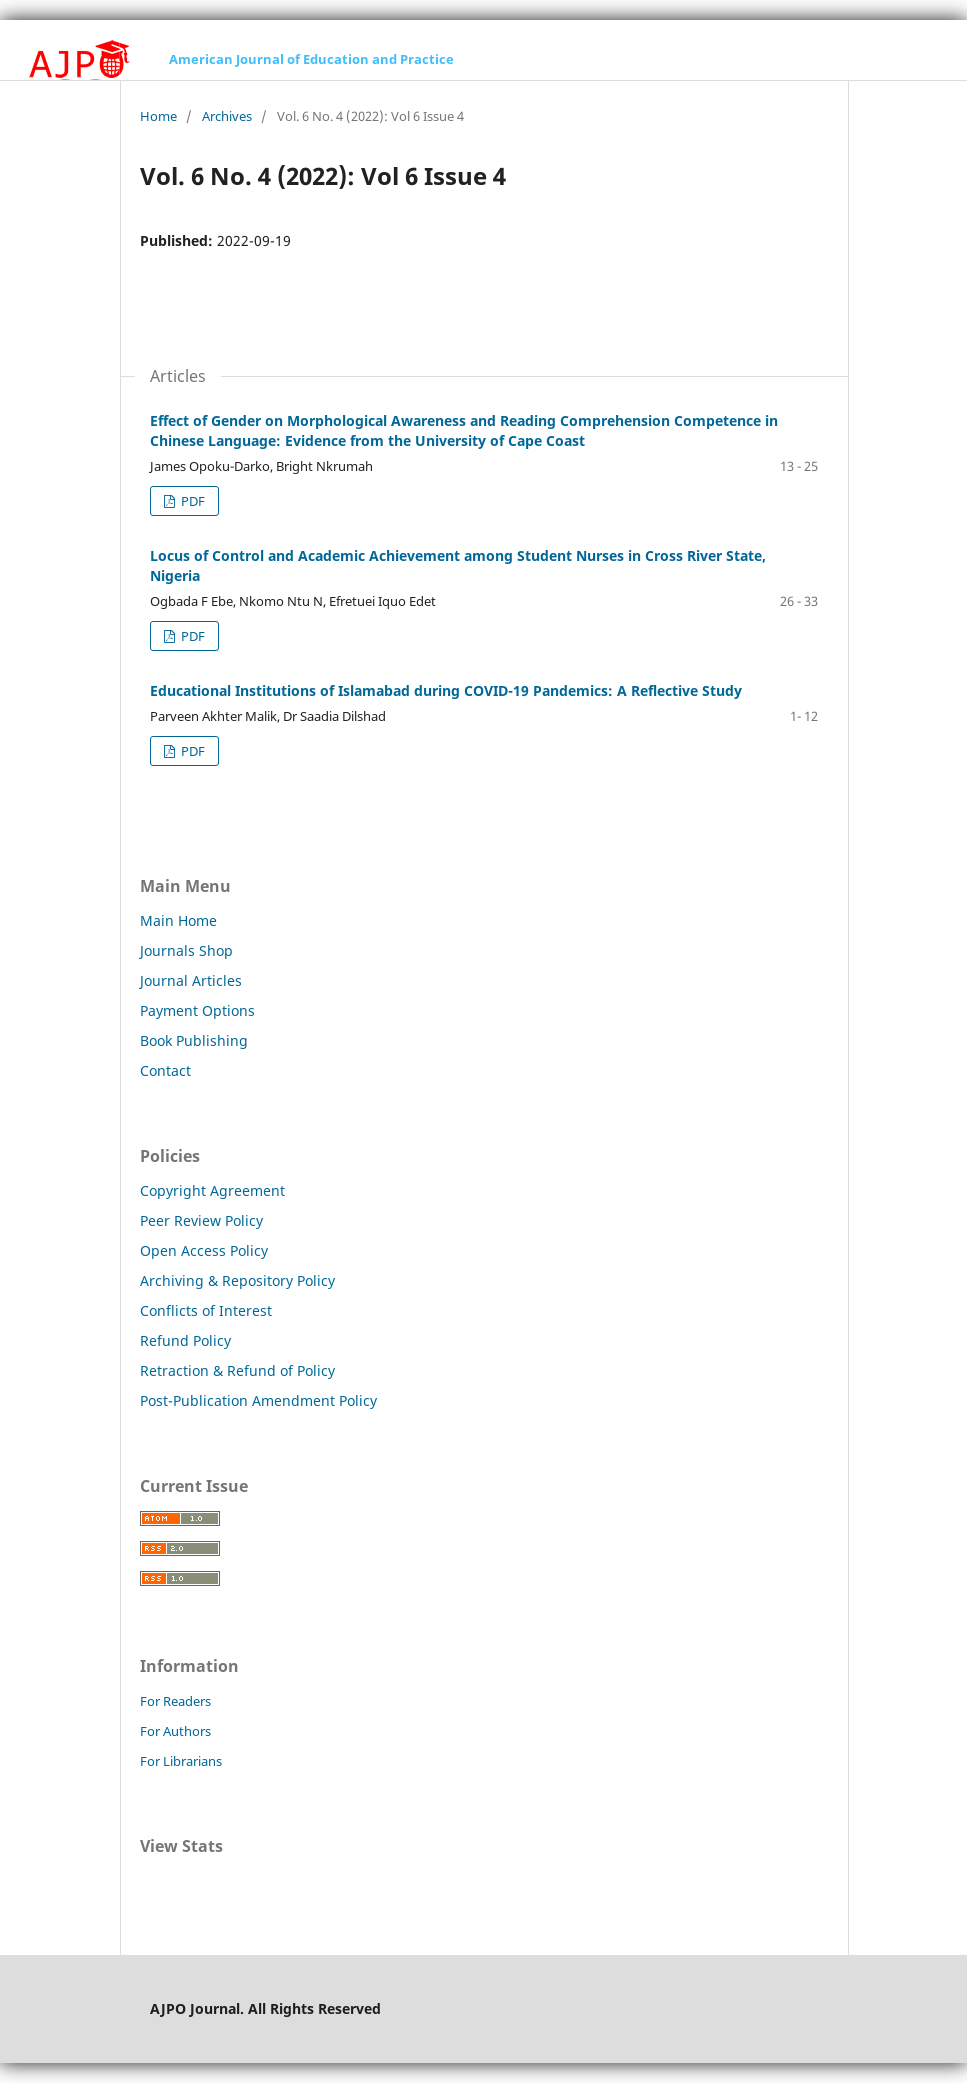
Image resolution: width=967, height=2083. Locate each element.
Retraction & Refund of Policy (237, 1370)
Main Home (178, 920)
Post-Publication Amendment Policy (258, 1400)
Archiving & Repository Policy (237, 1280)
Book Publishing (194, 1040)
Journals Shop (186, 950)
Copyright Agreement (212, 1190)
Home (158, 116)
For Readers (175, 1701)
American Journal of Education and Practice (311, 59)
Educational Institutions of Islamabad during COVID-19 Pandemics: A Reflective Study (446, 690)
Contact (165, 1070)
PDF (191, 501)
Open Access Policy (204, 1250)
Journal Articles (191, 980)
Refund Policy (185, 1340)
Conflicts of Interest (206, 1310)
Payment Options (197, 1010)
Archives (227, 116)
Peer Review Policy (201, 1220)
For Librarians (181, 1761)
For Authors (175, 1731)
